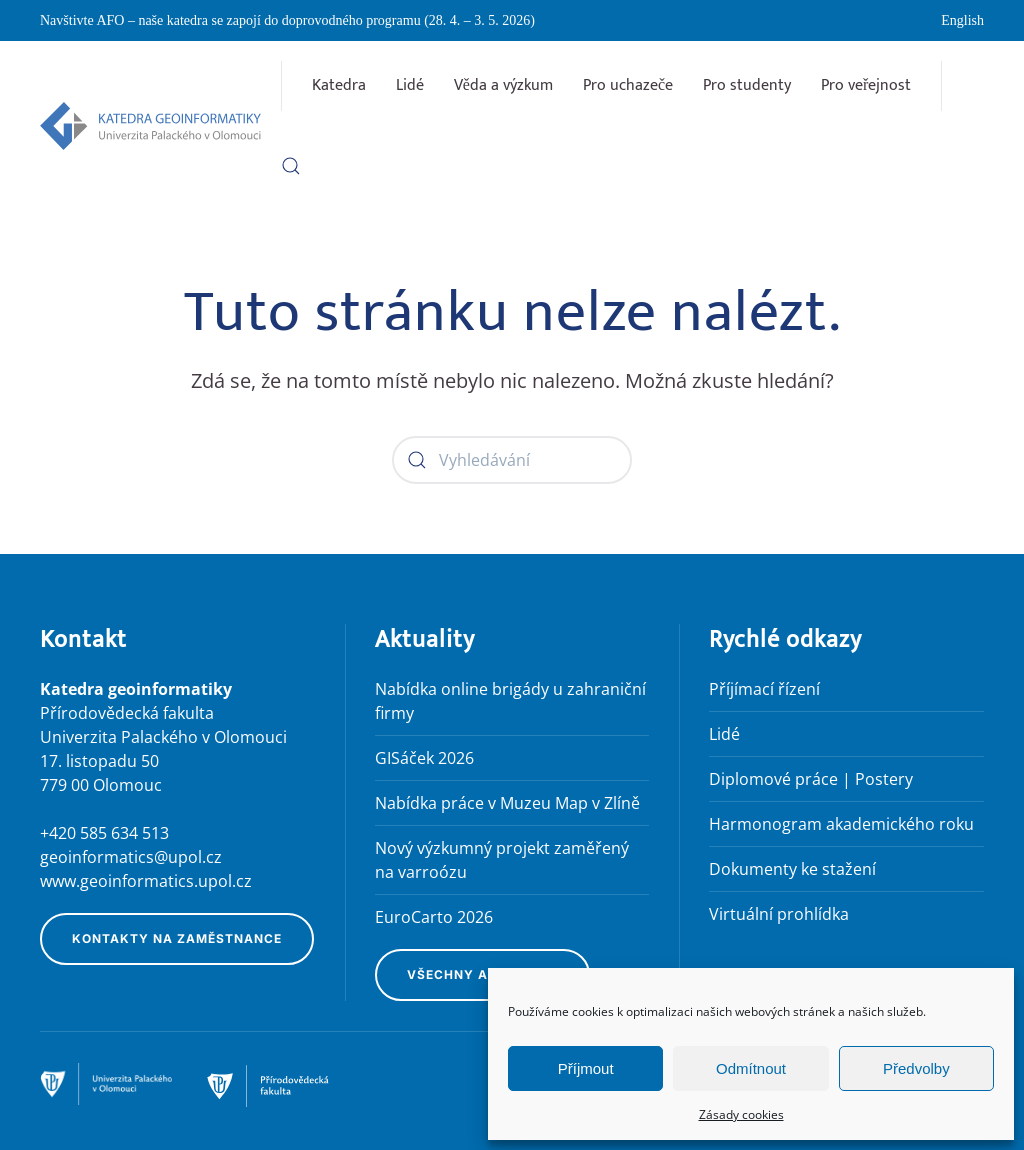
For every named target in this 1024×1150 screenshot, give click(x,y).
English (962, 20)
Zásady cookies (741, 1114)
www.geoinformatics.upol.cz (146, 881)
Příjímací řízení (764, 689)
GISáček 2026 (424, 758)
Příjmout (586, 1068)
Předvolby (916, 1068)
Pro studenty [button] (747, 85)
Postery (884, 779)
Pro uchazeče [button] (628, 85)
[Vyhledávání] (512, 460)
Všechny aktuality (482, 974)
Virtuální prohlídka (779, 914)
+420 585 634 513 (104, 833)
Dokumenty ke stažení (792, 869)
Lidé (410, 85)
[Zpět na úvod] (150, 126)
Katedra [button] (339, 85)
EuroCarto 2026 (434, 917)
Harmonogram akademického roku (841, 824)
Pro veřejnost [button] (866, 85)
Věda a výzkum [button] (503, 85)
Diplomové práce (773, 779)
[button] (291, 166)
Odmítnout (751, 1068)
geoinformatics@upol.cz (131, 857)
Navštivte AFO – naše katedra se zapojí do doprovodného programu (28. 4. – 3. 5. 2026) (287, 20)
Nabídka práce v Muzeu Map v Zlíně (507, 803)
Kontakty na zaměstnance (177, 938)
